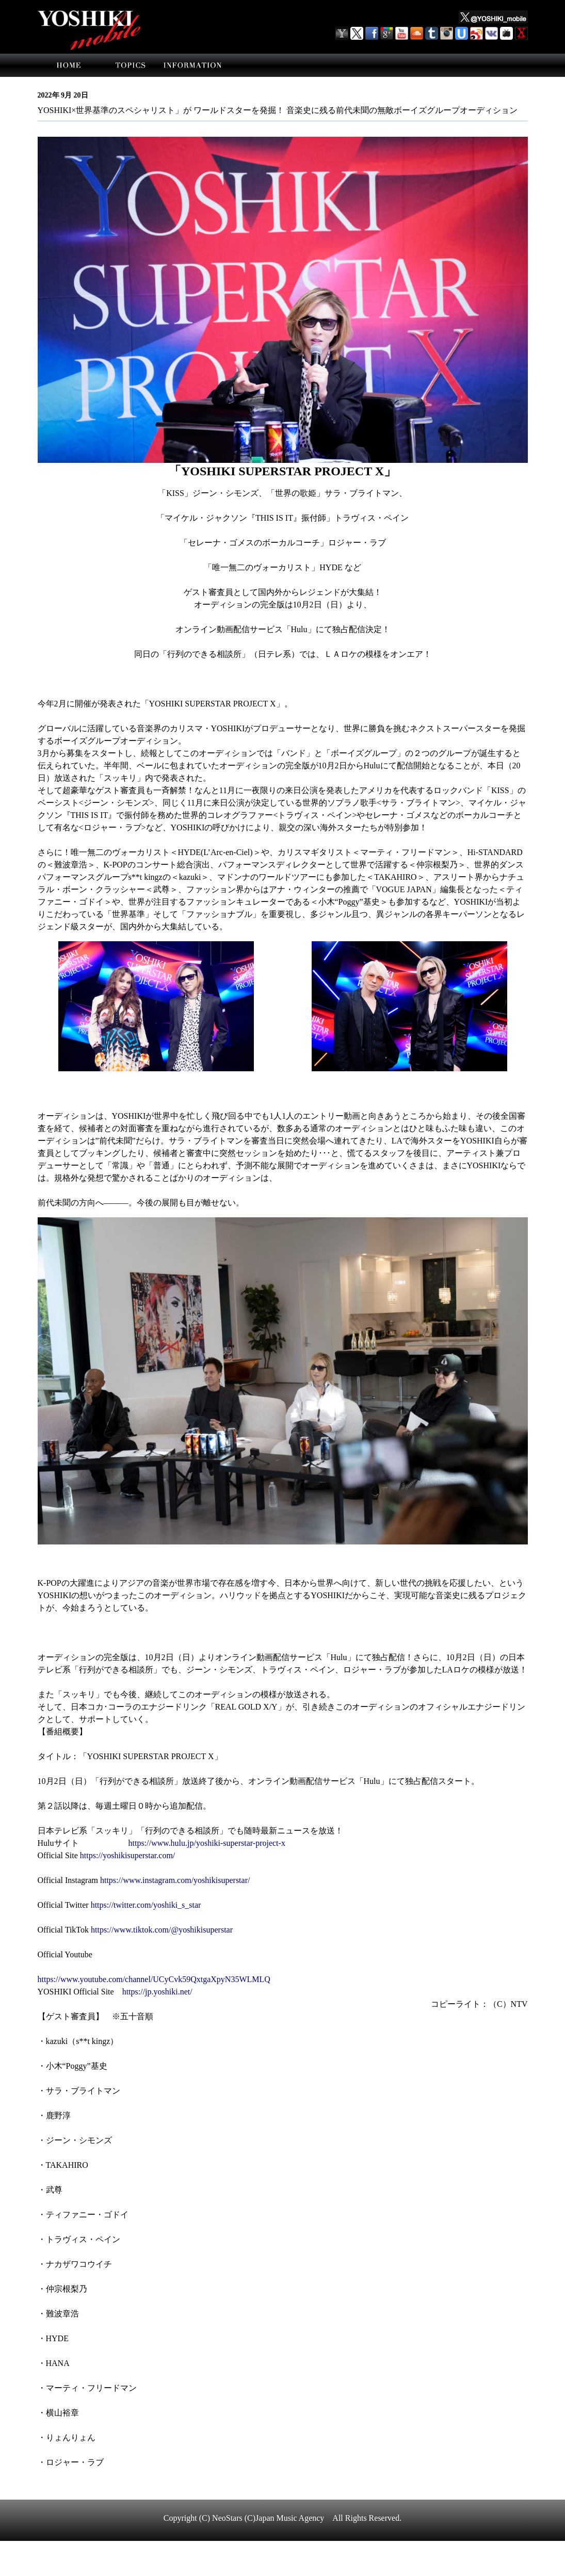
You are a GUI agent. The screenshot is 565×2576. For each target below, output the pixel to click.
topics (131, 65)
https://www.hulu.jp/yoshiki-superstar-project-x (206, 1843)
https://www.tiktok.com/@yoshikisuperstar (162, 1929)
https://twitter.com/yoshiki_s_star (146, 1905)
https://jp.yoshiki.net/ (157, 1991)
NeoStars (227, 2518)
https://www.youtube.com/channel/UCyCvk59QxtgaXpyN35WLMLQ (154, 1979)
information (192, 65)
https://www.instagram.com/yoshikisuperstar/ (175, 1880)
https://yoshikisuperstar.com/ (127, 1855)
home (69, 65)
